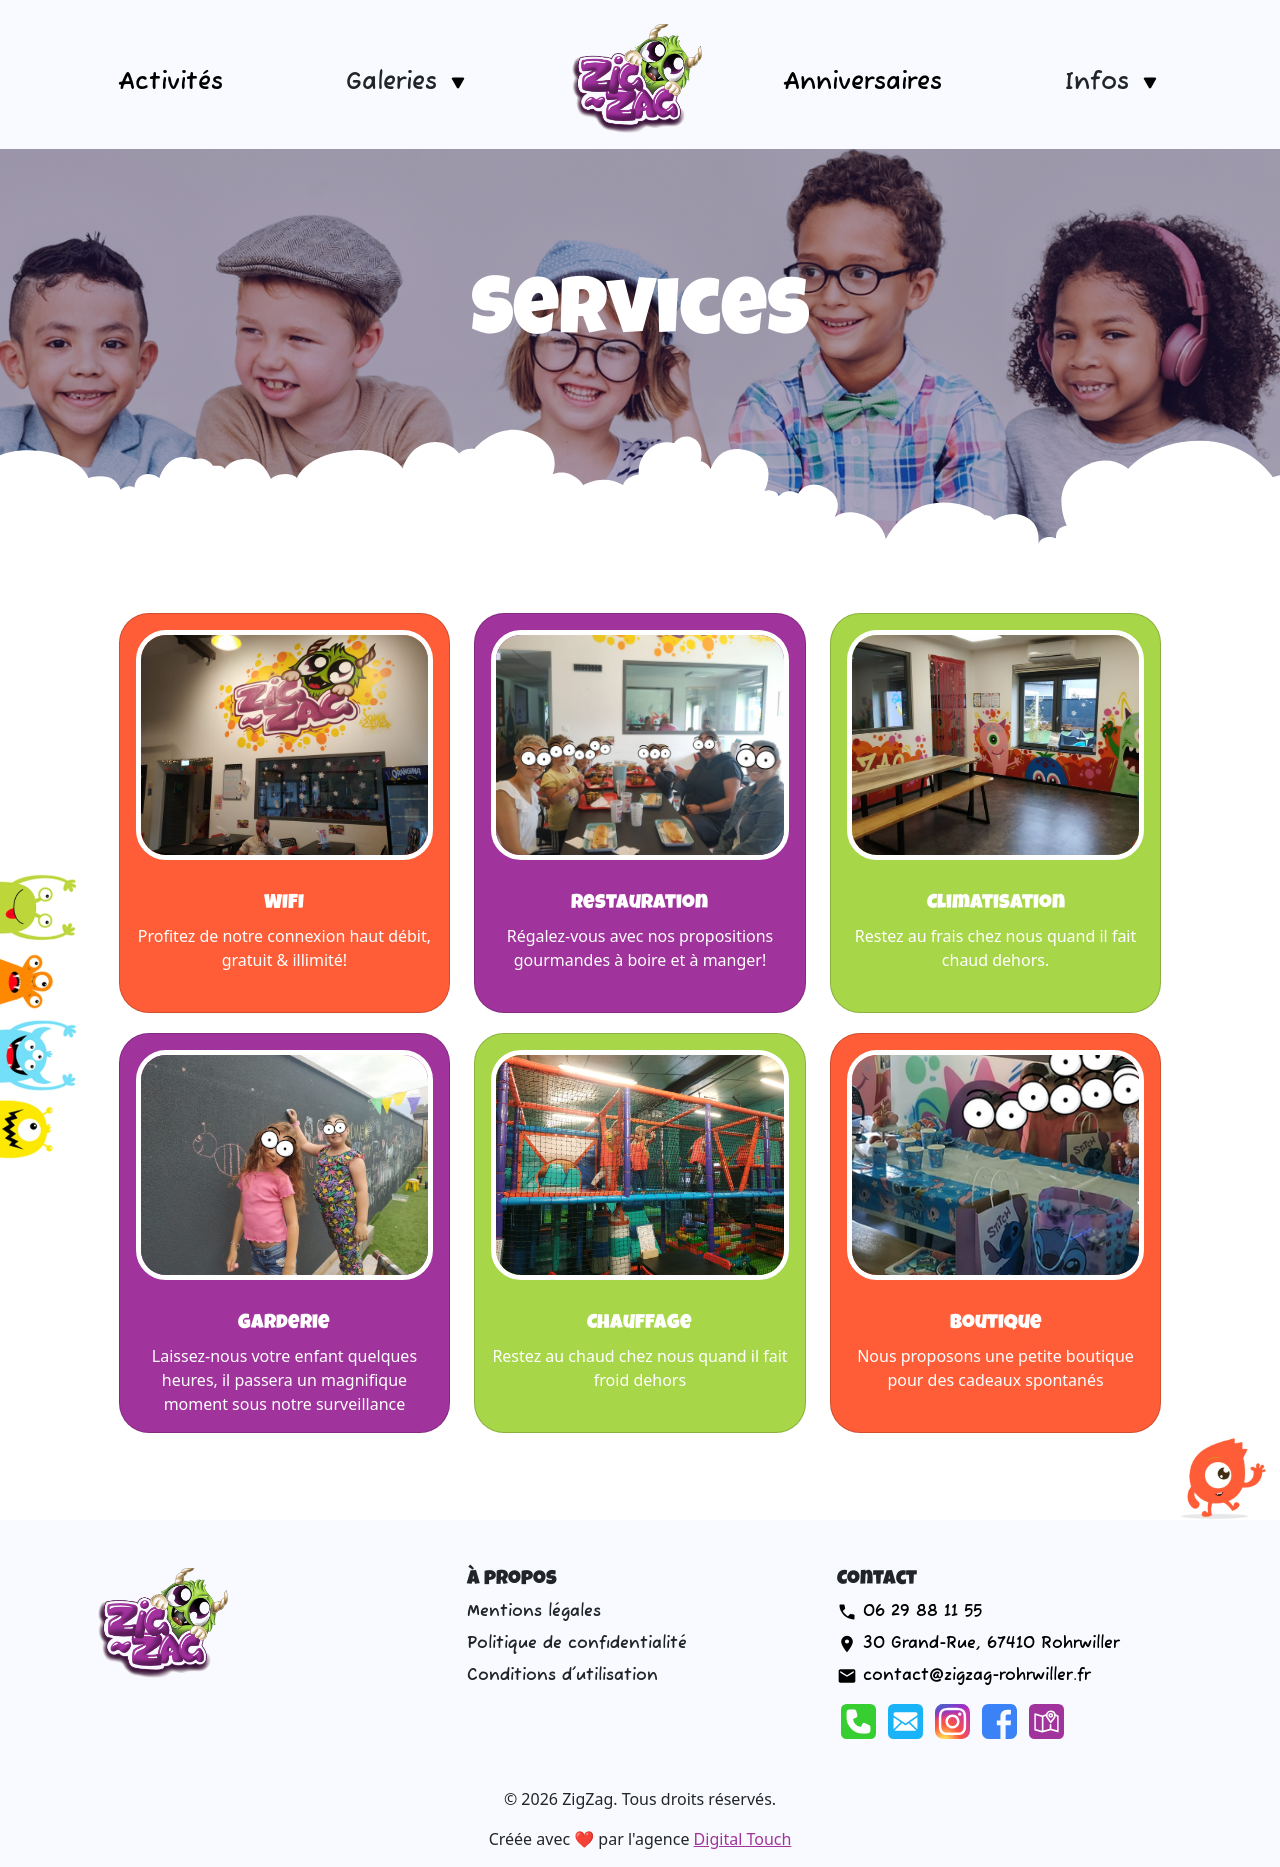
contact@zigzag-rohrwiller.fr (976, 1676)
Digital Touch (743, 1839)
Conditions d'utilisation (562, 1676)
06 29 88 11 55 (922, 1612)
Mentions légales (534, 1612)
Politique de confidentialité (577, 1644)
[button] (407, 82)
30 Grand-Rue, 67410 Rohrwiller (991, 1644)
